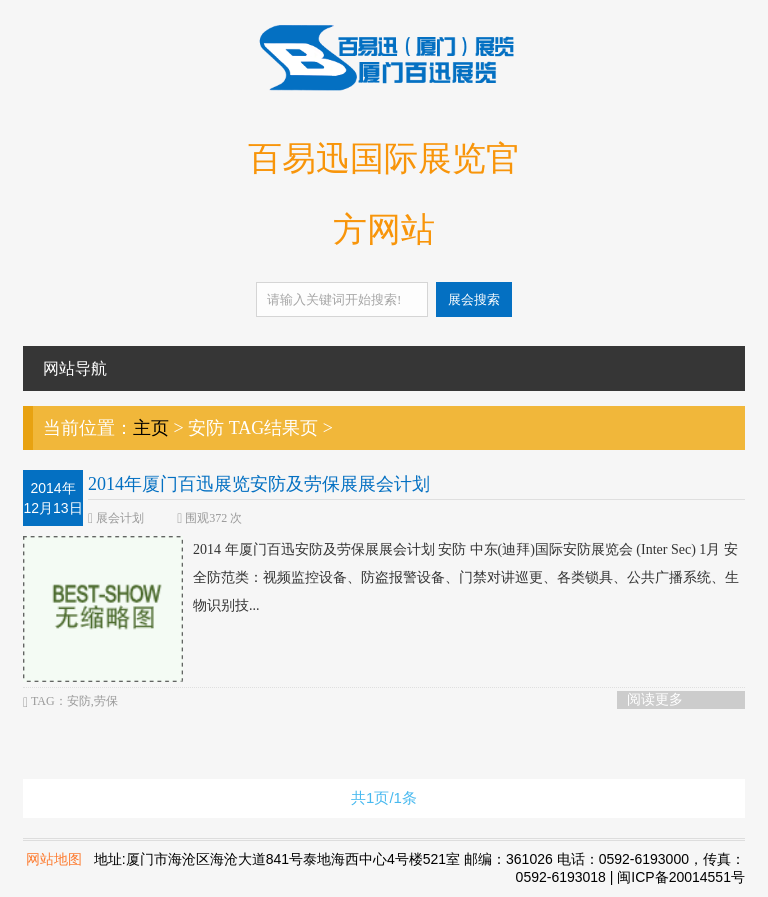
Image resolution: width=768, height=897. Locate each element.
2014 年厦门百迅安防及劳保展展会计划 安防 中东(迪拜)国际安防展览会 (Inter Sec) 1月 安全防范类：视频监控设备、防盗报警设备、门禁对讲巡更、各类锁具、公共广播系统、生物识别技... (381, 578)
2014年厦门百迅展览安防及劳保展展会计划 (259, 484)
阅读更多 (655, 699)
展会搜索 (474, 299)
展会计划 (120, 518)
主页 (151, 428)
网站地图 (54, 859)
